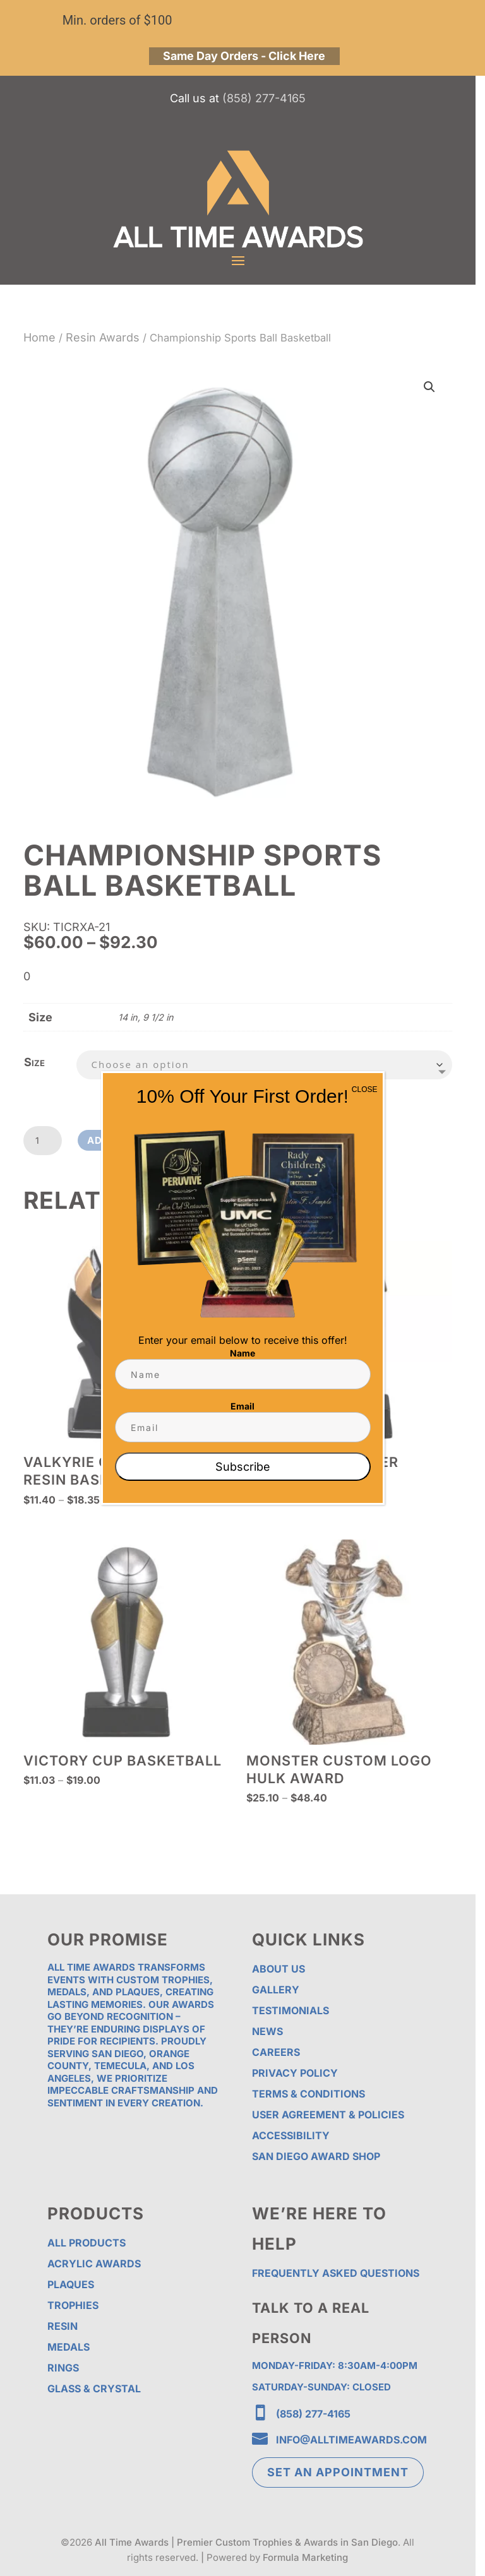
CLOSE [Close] (365, 1089)
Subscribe (242, 1466)
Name (242, 1353)
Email (242, 1406)
